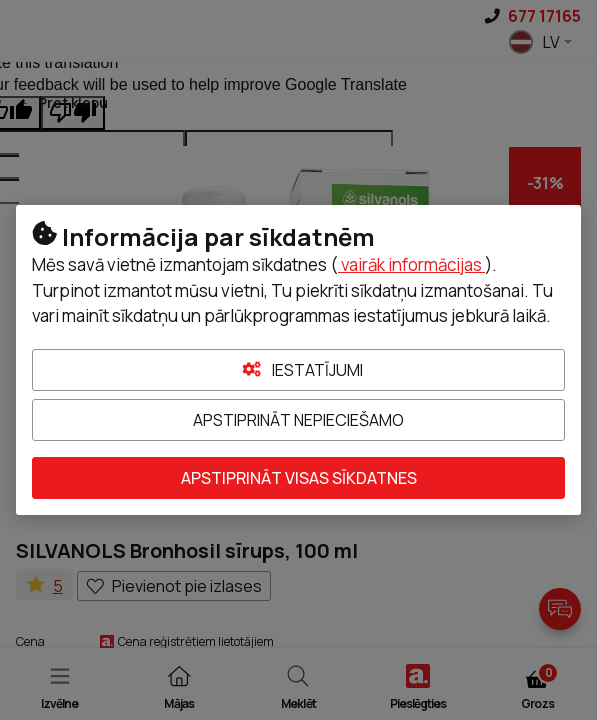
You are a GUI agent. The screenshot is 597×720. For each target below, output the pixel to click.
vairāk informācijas (411, 264)
